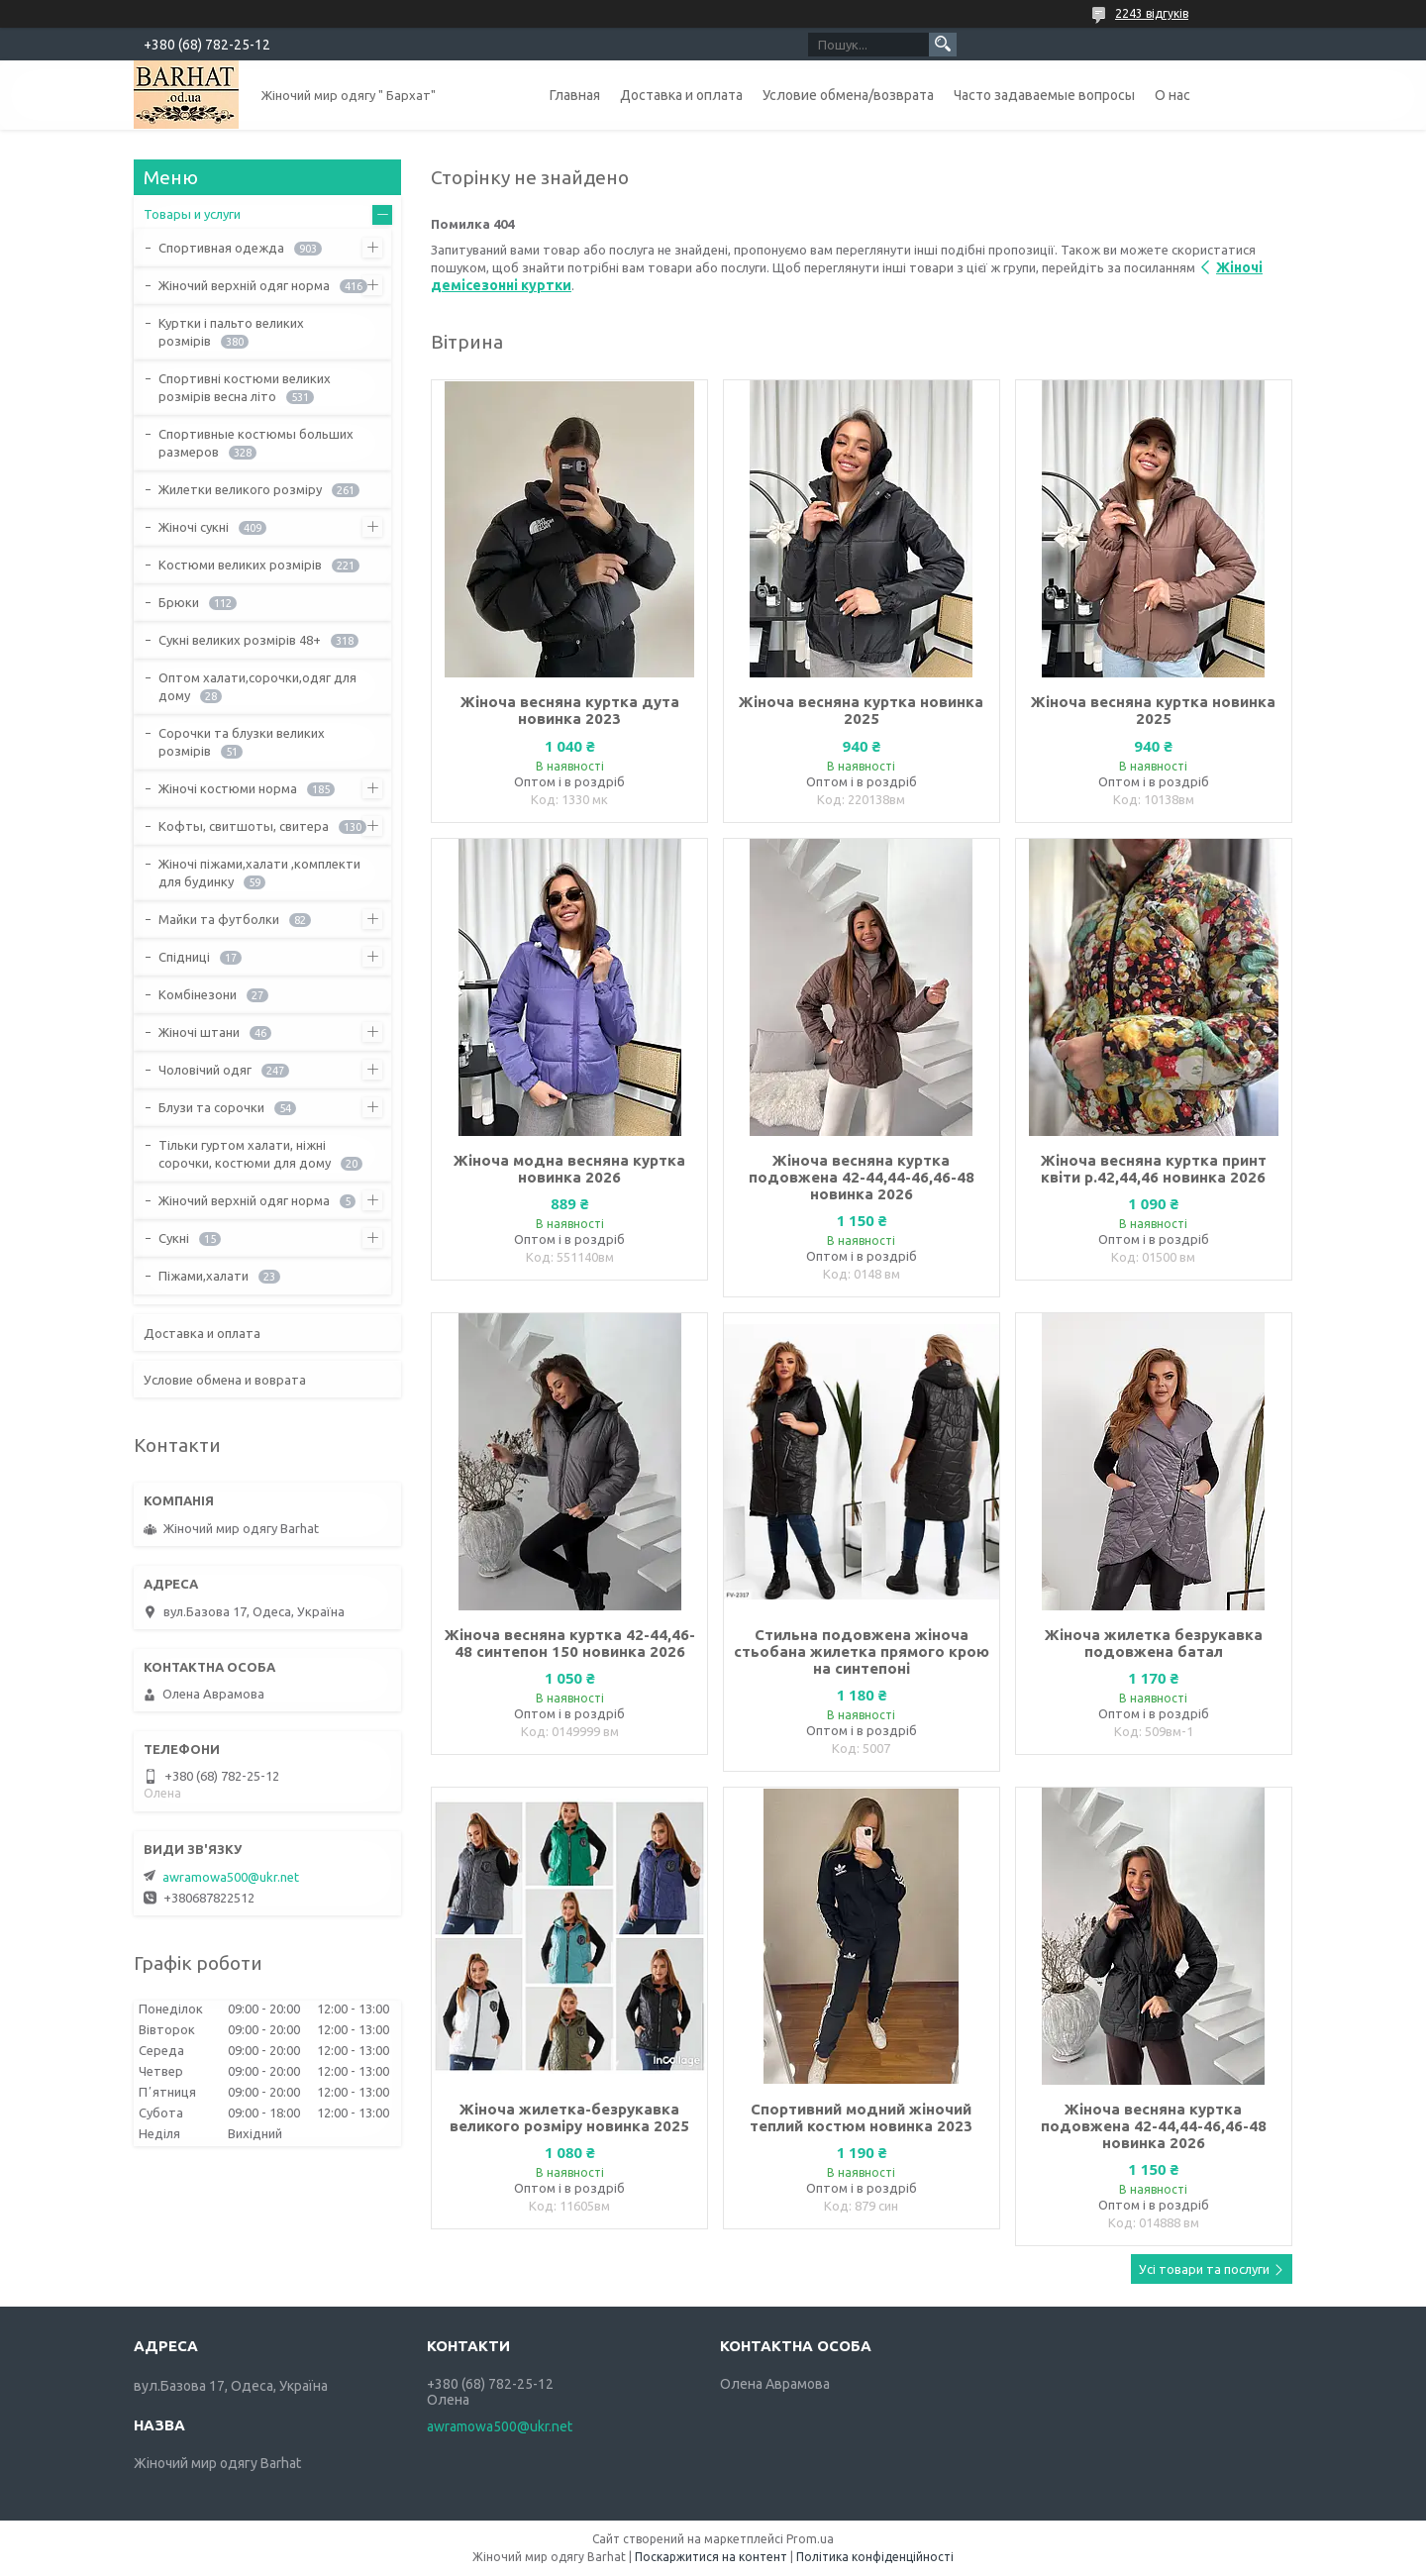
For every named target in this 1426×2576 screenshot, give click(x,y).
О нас (1172, 95)
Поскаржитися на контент (711, 2556)
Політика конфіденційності (875, 2556)
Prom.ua (810, 2538)
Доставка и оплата (681, 95)
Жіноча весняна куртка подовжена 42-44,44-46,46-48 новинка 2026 (861, 1177)
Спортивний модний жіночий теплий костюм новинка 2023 (861, 2117)
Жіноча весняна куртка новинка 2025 (861, 710)
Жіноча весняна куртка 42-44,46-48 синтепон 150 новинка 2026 (570, 1643)
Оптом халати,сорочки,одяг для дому (257, 686)
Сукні (173, 1238)
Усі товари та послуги (1204, 2269)
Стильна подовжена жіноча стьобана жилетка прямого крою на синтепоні (861, 1651)
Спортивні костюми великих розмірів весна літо (244, 387)
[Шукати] (943, 44)
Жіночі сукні (193, 527)
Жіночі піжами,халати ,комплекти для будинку (259, 872)
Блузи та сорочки (211, 1107)
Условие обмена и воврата (225, 1380)
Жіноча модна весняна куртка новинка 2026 (569, 1168)
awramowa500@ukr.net (230, 1877)
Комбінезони (197, 994)
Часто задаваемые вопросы (1044, 95)
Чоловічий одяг (205, 1070)
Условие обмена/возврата (848, 95)
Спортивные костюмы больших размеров (256, 443)
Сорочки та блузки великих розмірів (241, 742)
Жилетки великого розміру (240, 489)
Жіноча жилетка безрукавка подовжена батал (1154, 1643)
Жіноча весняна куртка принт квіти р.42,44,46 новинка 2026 (1154, 1168)
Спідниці (184, 957)
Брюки (178, 602)
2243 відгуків (1151, 13)
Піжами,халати (203, 1276)
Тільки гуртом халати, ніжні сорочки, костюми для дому (244, 1154)
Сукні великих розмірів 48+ (239, 640)
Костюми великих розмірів (240, 564)
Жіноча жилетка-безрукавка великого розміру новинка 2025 (569, 2117)
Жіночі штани (199, 1032)
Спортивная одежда (221, 248)
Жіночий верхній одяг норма (244, 285)
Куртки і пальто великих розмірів (231, 332)
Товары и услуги (192, 214)
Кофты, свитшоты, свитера (243, 826)
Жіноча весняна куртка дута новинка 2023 (569, 710)
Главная (575, 95)
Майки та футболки (218, 919)
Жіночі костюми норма (227, 788)
